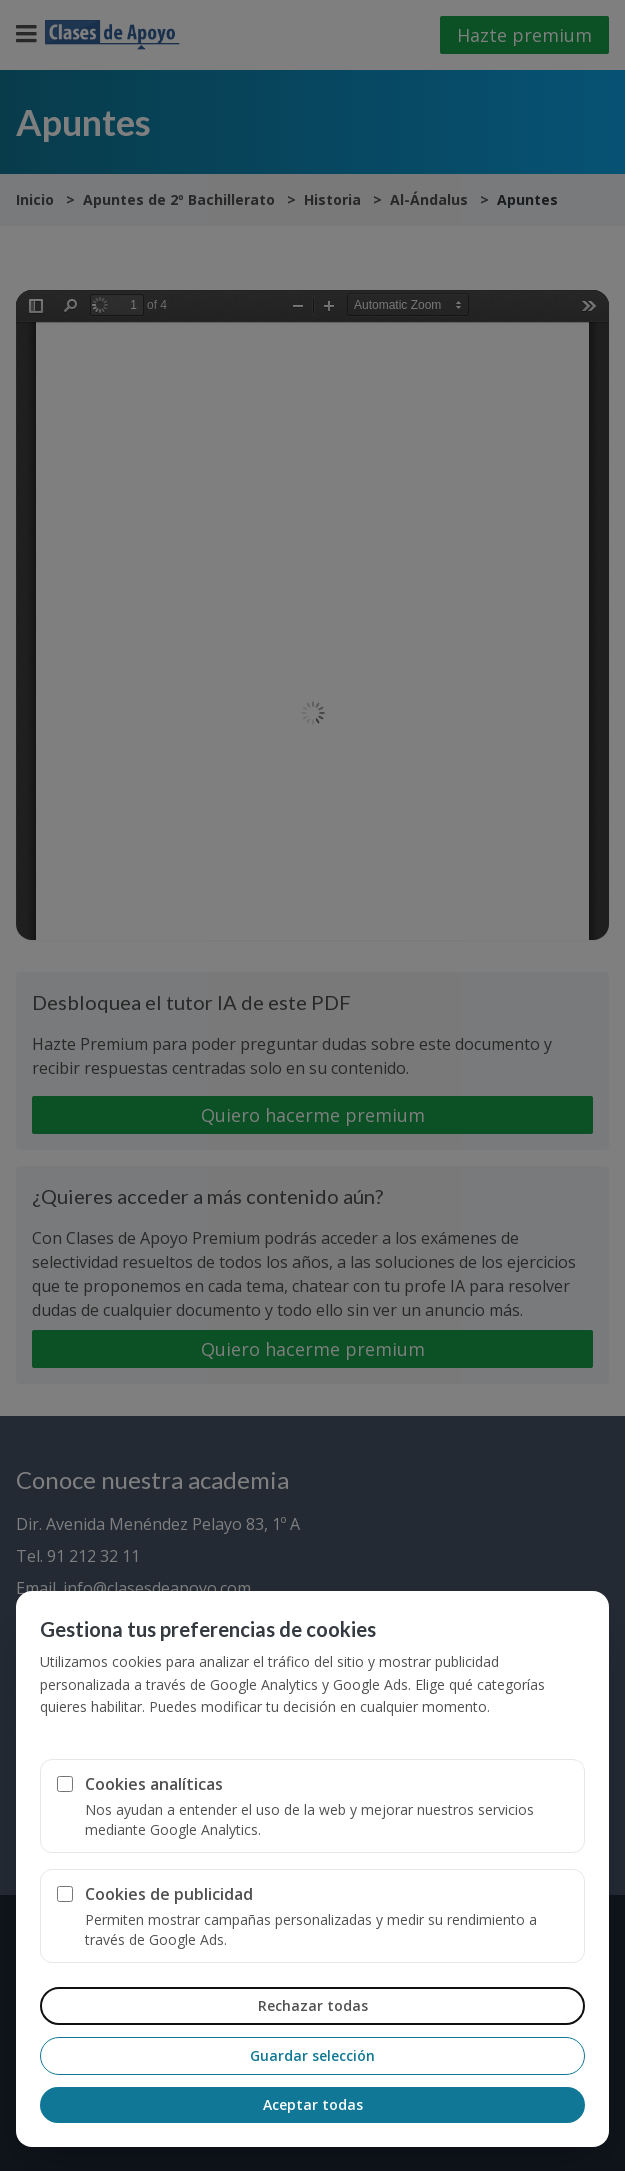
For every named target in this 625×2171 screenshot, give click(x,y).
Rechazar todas (313, 2005)
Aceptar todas (313, 2104)
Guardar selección (312, 2055)
